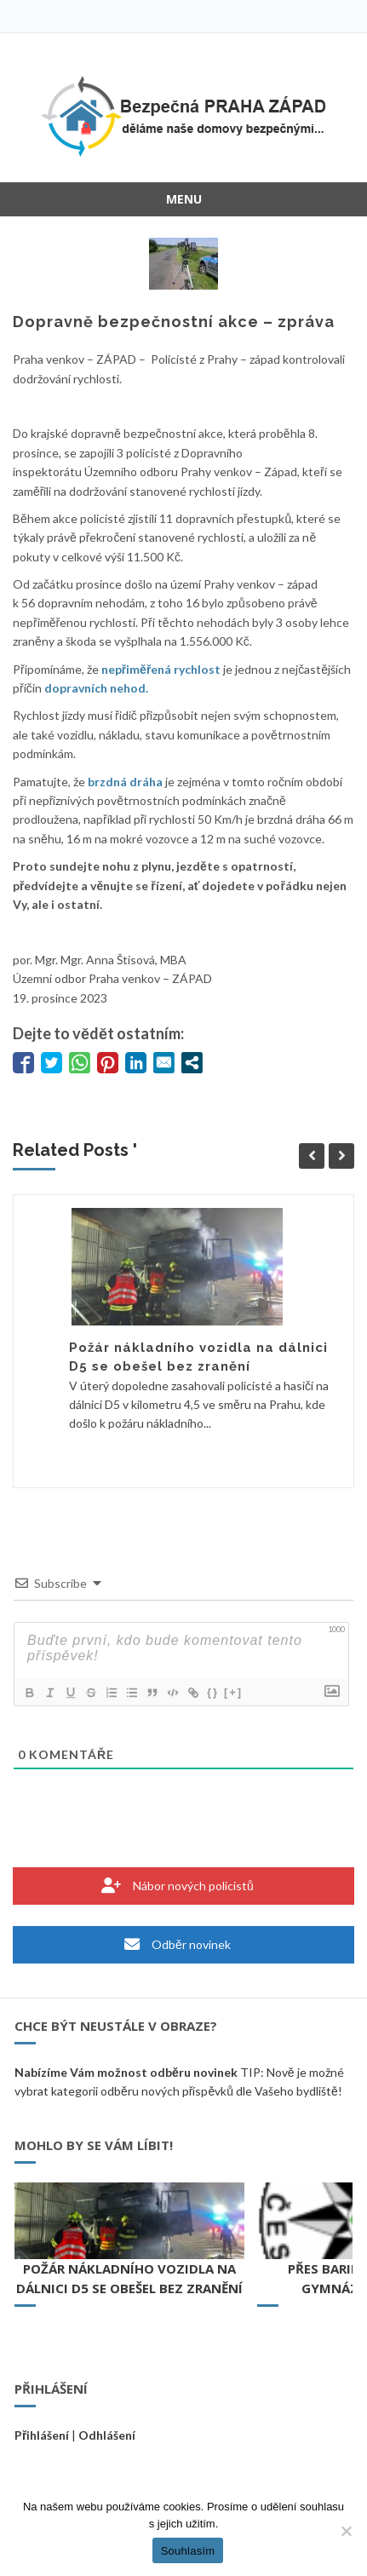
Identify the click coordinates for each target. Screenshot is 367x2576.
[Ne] (345, 2530)
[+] (233, 1692)
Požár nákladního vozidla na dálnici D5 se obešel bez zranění (129, 2278)
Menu (184, 199)
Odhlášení (106, 2435)
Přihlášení (41, 2435)
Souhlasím (188, 2550)
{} (213, 1692)
